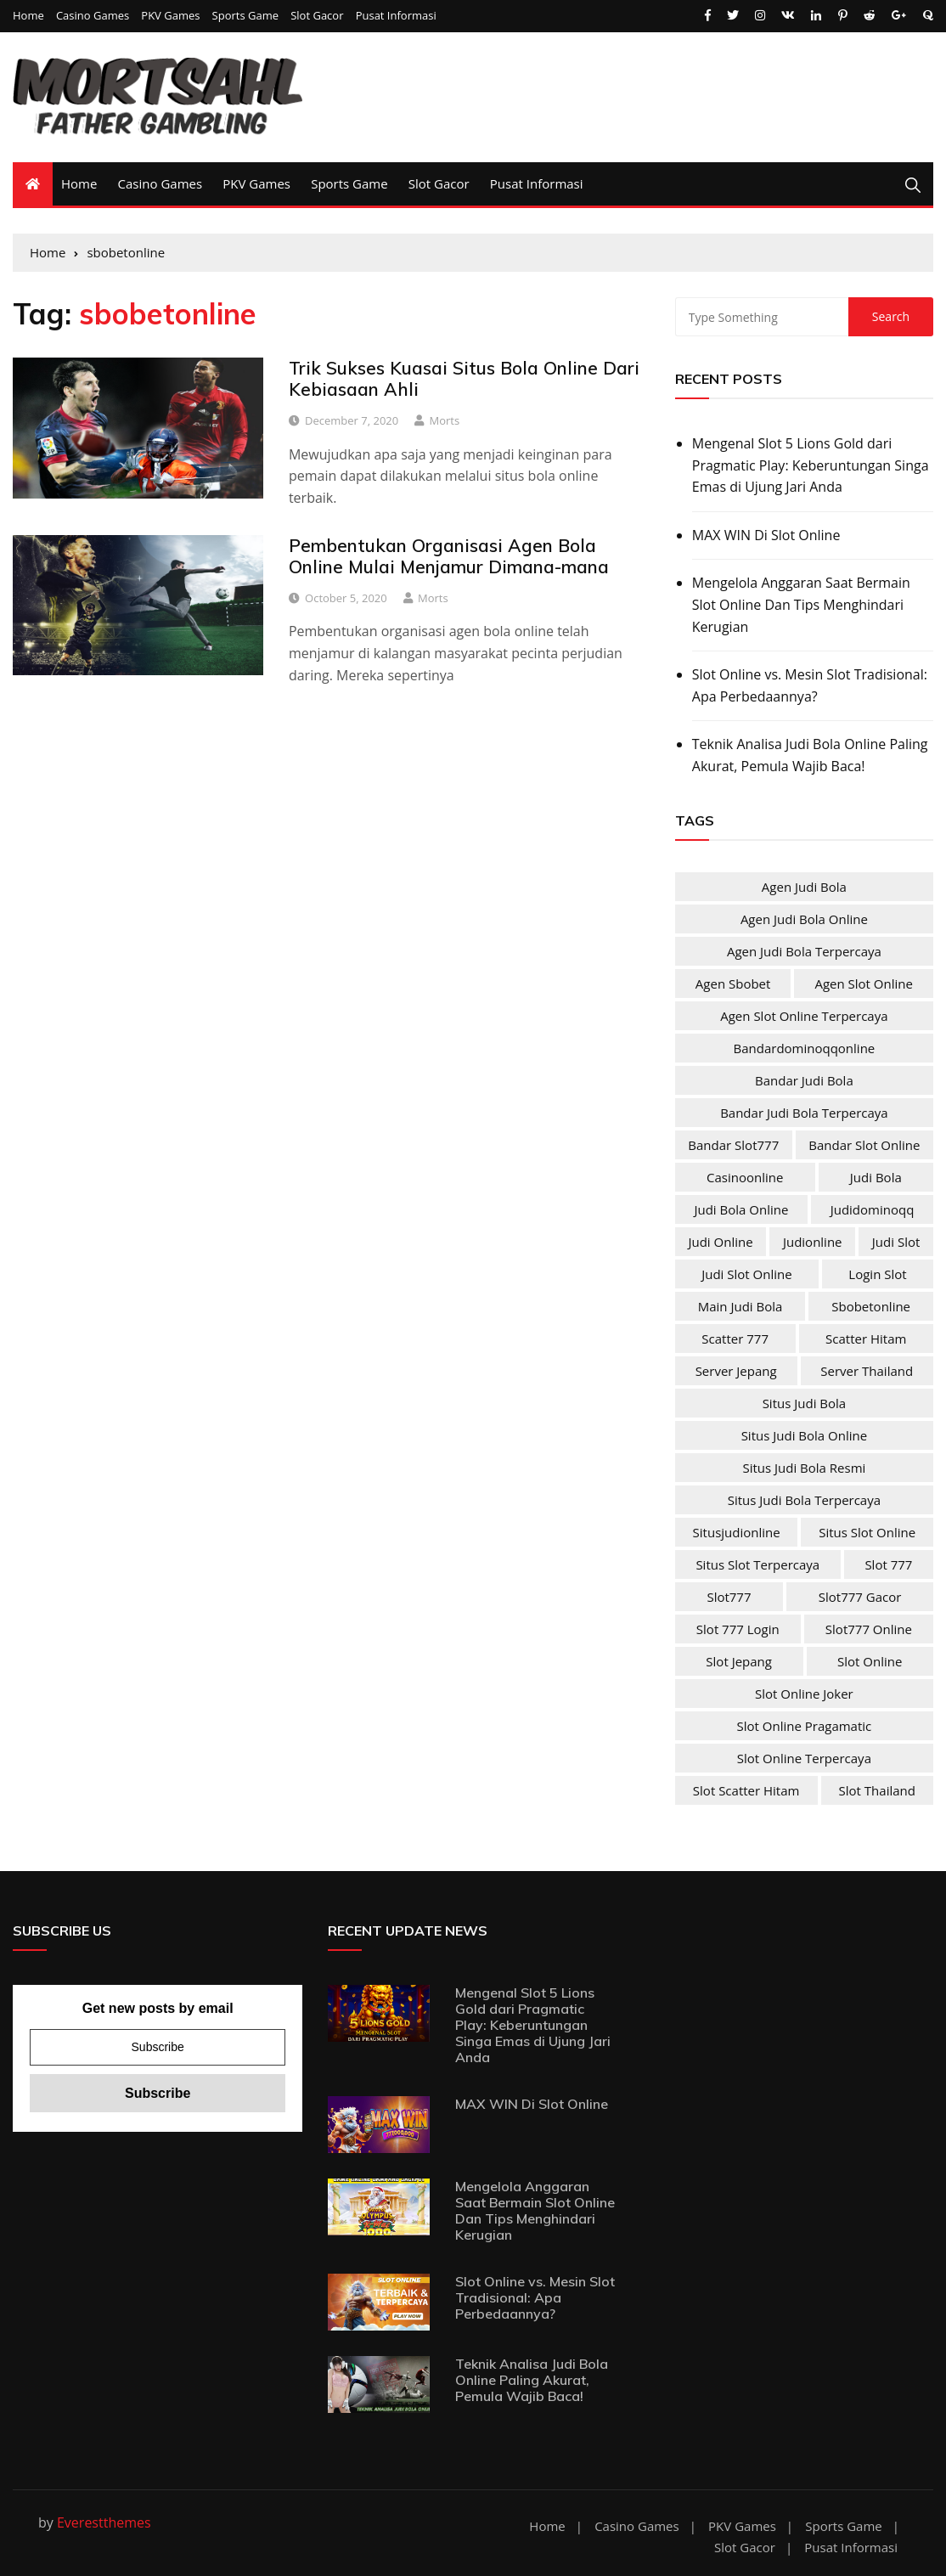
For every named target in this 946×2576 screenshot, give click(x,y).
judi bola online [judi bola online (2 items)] (741, 1209)
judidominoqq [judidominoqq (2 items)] (873, 1209)
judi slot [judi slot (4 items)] (896, 1241)
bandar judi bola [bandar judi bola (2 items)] (804, 1080)
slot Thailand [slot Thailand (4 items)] (877, 1790)
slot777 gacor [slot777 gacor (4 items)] (860, 1596)
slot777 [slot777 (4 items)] (729, 1596)
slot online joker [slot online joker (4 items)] (804, 1693)
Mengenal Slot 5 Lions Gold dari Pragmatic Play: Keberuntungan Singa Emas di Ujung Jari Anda (810, 465)
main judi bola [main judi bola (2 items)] (740, 1306)
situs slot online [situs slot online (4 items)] (867, 1532)
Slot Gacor (316, 15)
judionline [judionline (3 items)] (812, 1241)
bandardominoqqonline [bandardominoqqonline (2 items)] (805, 1048)
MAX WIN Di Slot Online (766, 535)
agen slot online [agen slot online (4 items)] (863, 983)
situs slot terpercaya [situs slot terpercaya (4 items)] (757, 1564)
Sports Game (245, 15)
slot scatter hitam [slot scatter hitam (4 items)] (746, 1790)
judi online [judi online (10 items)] (720, 1241)
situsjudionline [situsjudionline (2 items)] (736, 1532)
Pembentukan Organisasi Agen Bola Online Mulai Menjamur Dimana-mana (449, 556)
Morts (445, 420)
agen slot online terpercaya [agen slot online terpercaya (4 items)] (803, 1015)
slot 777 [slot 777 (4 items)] (888, 1564)
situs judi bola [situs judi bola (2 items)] (805, 1403)
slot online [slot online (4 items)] (869, 1661)
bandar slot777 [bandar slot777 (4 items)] (733, 1144)
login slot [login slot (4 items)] (877, 1273)
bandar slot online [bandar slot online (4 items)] (864, 1144)
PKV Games (170, 15)
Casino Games (92, 15)
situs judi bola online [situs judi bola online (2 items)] (804, 1435)
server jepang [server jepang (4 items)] (736, 1370)
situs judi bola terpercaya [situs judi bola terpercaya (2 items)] (804, 1499)
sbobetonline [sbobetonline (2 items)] (870, 1306)
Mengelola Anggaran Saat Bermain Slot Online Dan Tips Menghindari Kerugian (801, 604)
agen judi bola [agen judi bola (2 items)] (804, 886)
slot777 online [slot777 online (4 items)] (868, 1629)
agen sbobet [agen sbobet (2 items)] (733, 983)
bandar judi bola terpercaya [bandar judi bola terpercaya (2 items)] (804, 1112)
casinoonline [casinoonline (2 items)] (745, 1177)
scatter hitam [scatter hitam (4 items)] (865, 1338)
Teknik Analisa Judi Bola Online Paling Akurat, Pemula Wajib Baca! (810, 755)
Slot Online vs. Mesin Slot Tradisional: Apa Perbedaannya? (809, 685)
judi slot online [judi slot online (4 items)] (746, 1273)
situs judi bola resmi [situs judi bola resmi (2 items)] (803, 1467)
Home (28, 15)
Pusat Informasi (396, 15)
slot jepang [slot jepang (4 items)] (739, 1661)
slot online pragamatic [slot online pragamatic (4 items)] (804, 1725)
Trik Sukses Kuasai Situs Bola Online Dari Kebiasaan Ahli (464, 378)
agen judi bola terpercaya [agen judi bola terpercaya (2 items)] (804, 951)
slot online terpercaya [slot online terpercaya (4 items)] (804, 1758)
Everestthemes (104, 2522)
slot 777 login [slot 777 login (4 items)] (738, 1629)
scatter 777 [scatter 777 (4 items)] (735, 1338)
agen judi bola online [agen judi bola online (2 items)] (804, 918)
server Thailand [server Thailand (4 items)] (866, 1370)
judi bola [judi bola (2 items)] (876, 1177)
